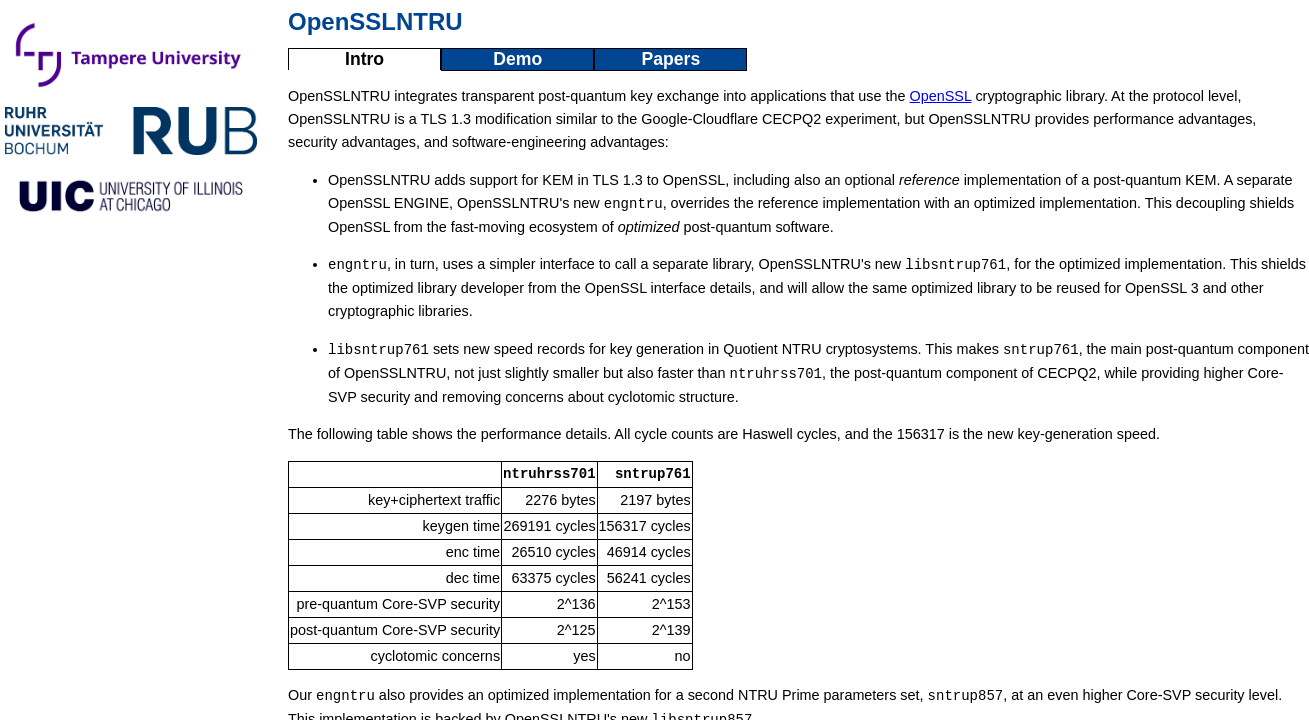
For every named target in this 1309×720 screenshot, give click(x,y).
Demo (517, 59)
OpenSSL (941, 96)
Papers (670, 59)
